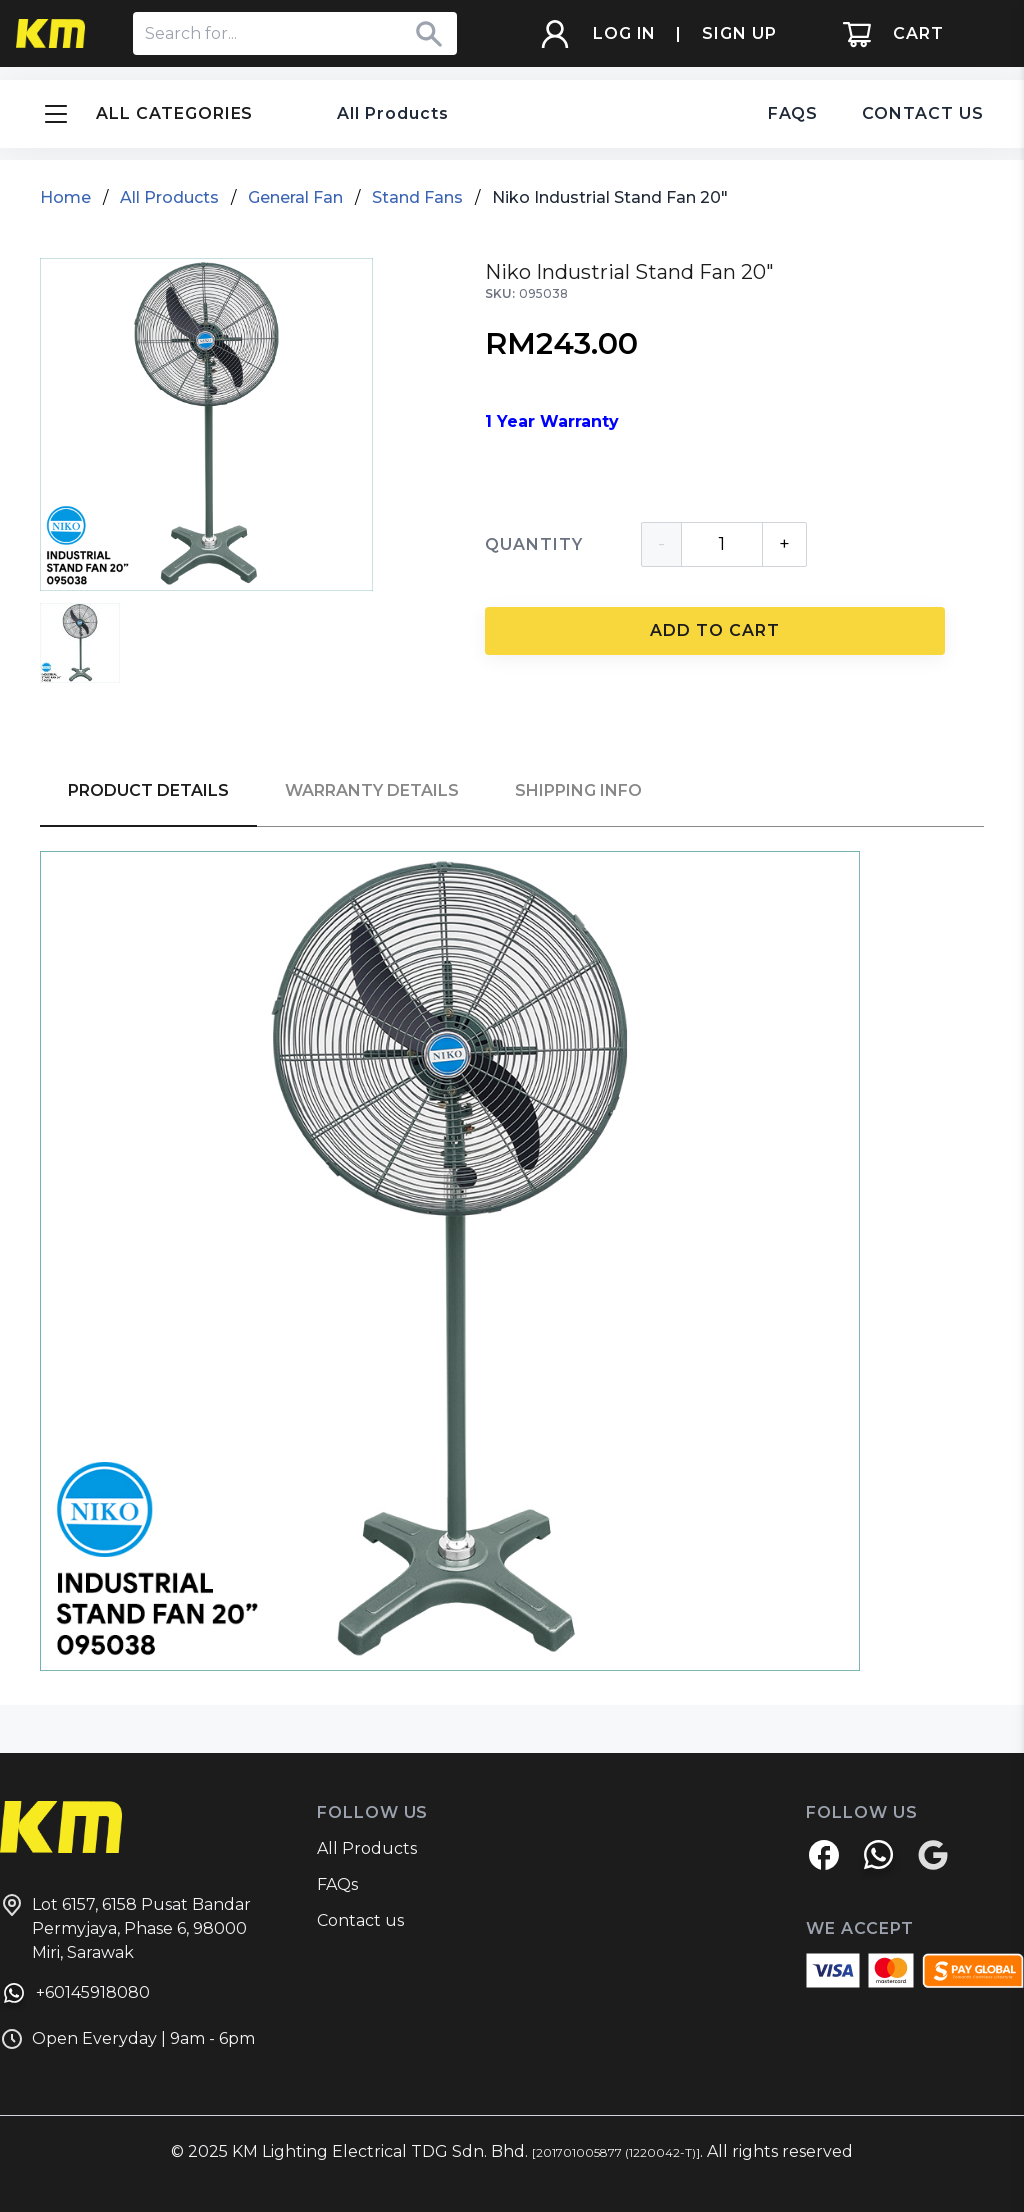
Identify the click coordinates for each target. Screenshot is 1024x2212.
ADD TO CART (715, 630)
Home (65, 197)
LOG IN (625, 33)
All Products (393, 113)
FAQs (337, 1884)
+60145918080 (75, 1996)
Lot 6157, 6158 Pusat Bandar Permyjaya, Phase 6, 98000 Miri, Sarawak (125, 1927)
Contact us (360, 1920)
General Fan (295, 197)
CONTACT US (923, 113)
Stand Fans (417, 197)
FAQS (793, 113)
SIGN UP (739, 33)
